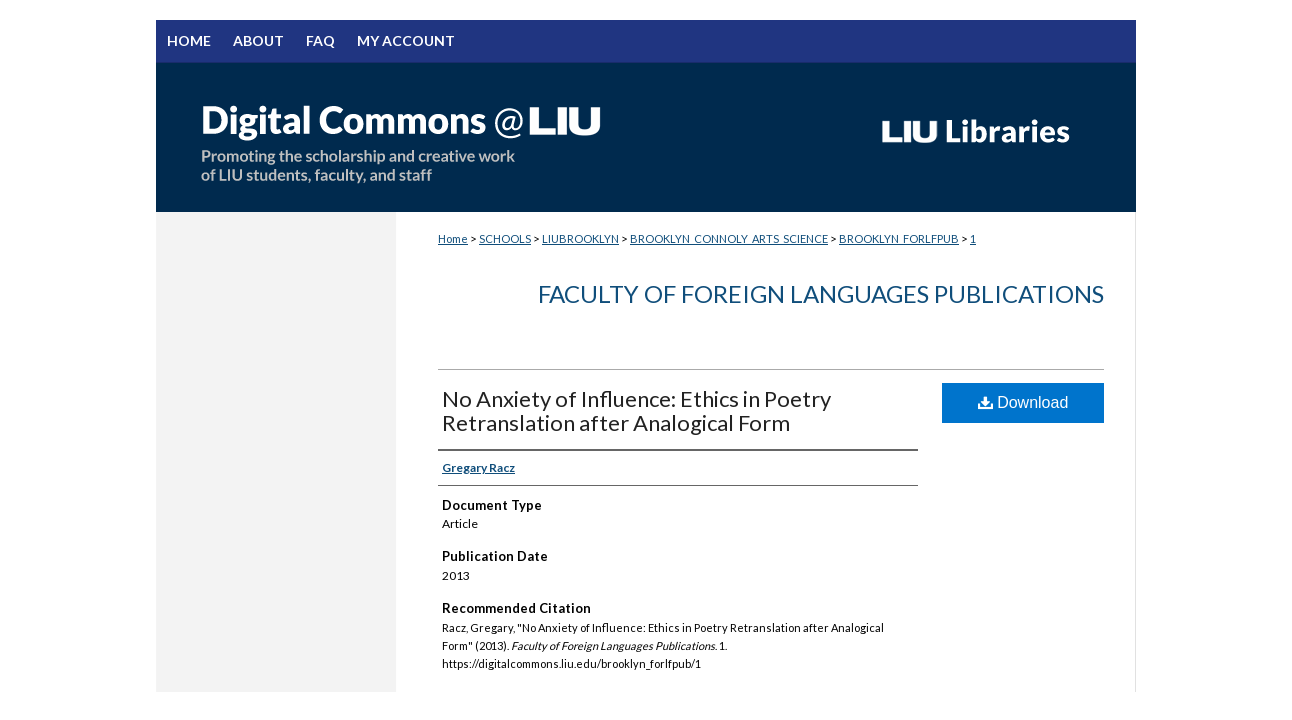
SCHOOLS (505, 238)
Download (1023, 402)
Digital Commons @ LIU (506, 137)
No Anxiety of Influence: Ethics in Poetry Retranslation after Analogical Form (636, 410)
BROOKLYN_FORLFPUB (899, 238)
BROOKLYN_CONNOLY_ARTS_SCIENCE (729, 238)
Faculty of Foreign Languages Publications (821, 293)
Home (453, 238)
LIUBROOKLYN (580, 238)
